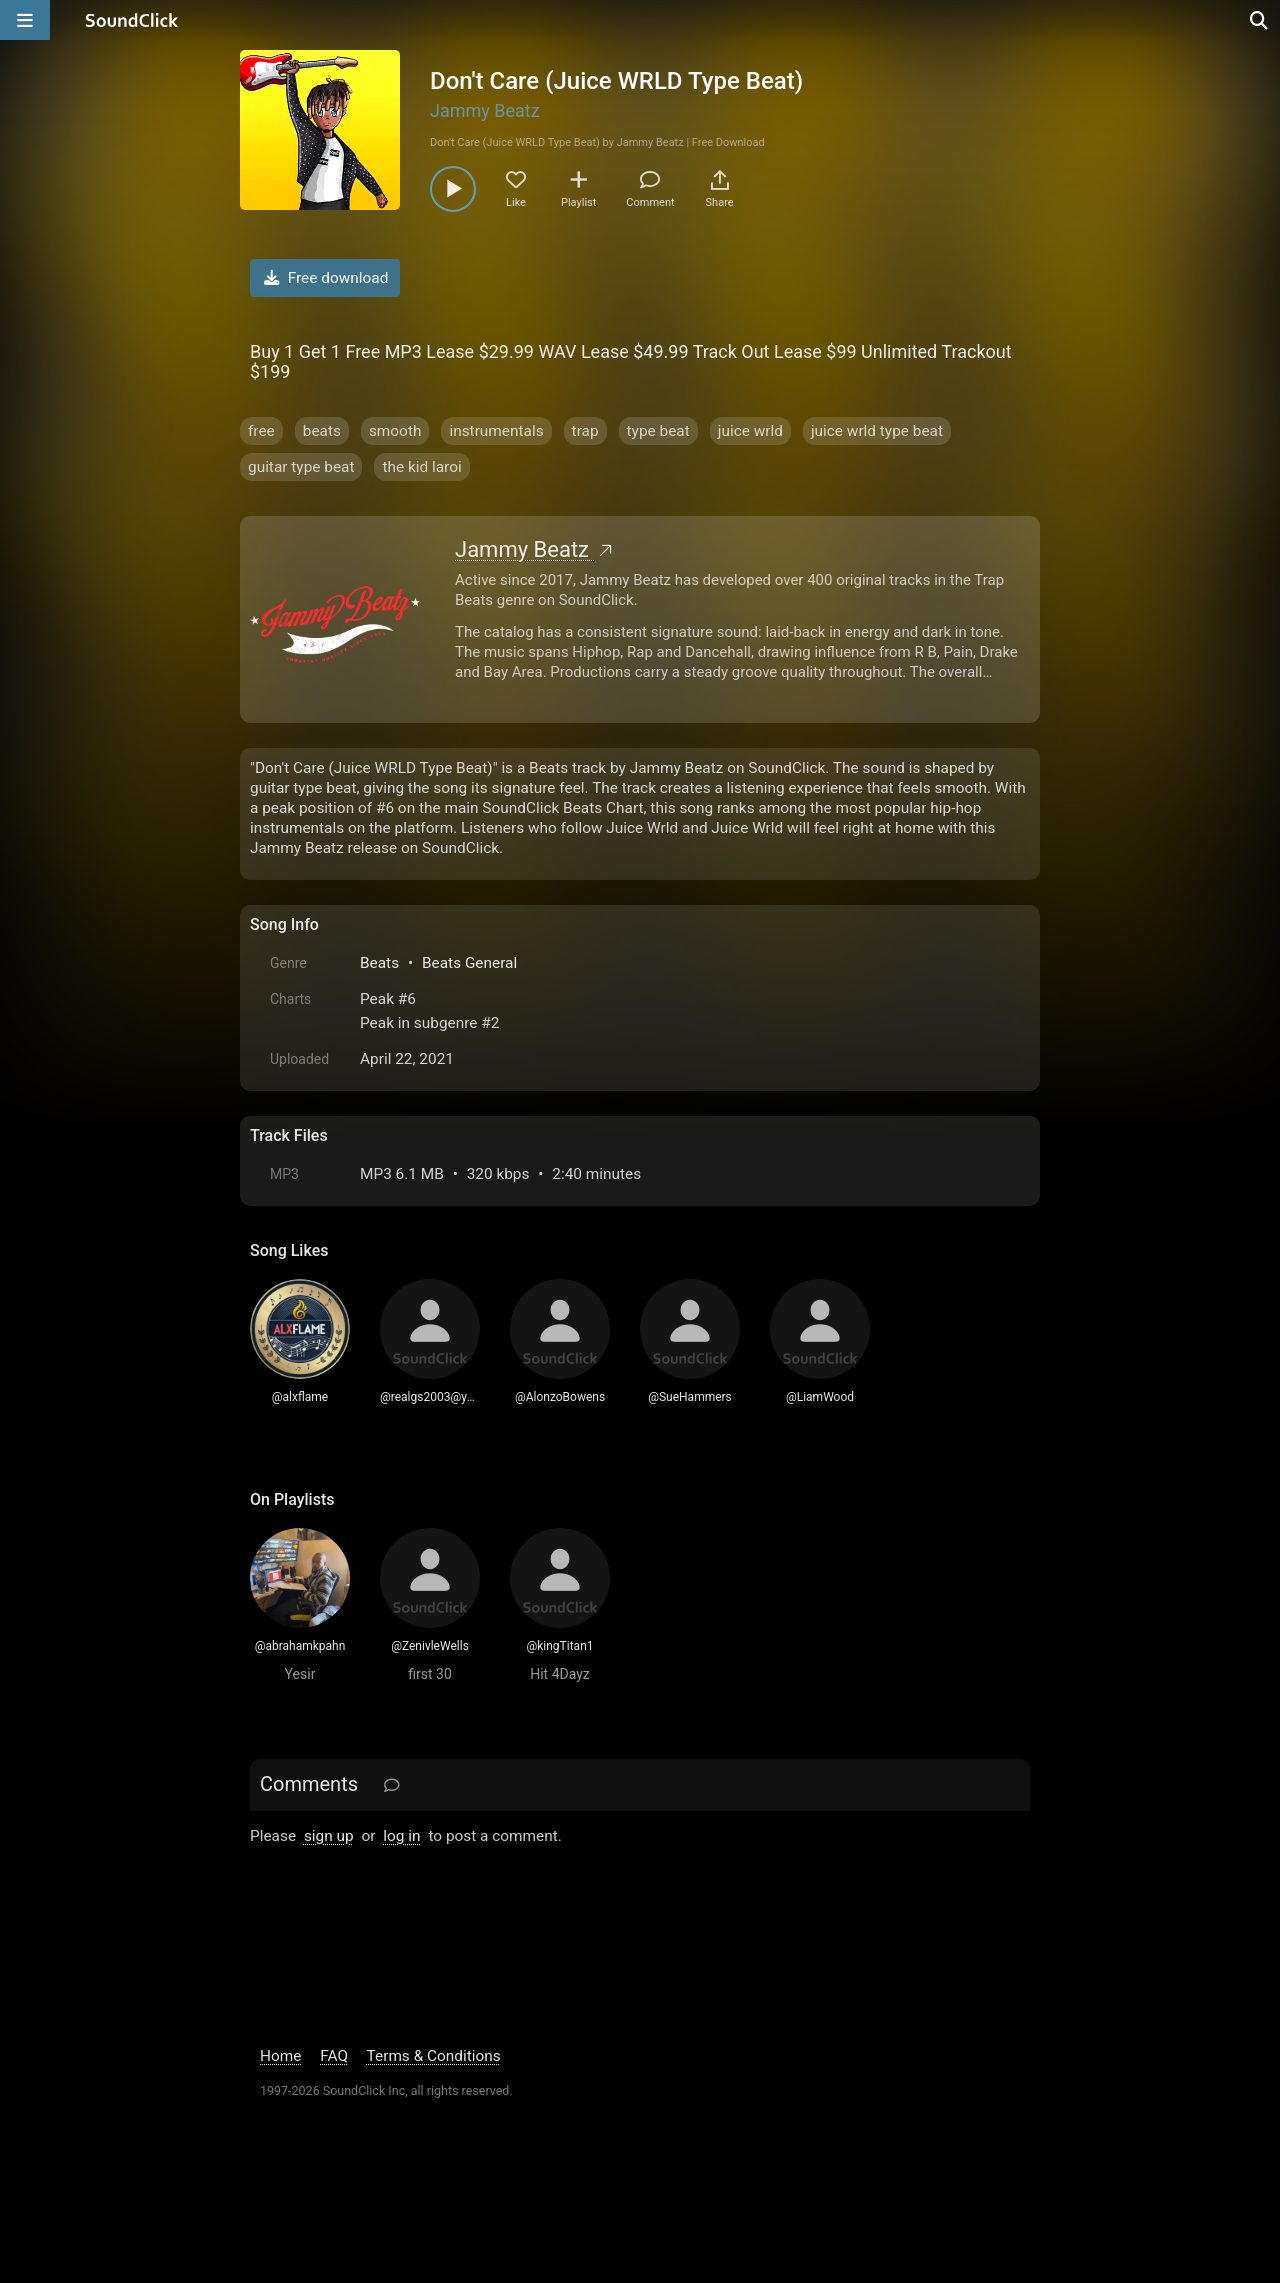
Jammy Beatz (485, 110)
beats (322, 431)
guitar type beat (301, 467)
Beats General (469, 963)
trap (585, 431)
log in (401, 1836)
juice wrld (750, 431)
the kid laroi (421, 467)
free (261, 431)
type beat (658, 431)
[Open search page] (1260, 20)
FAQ (334, 2056)
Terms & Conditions (434, 2056)
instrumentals (496, 431)
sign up (329, 1836)
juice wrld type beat (877, 431)
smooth (395, 431)
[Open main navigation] (25, 20)
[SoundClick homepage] (132, 20)
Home (280, 2056)
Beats (379, 963)
